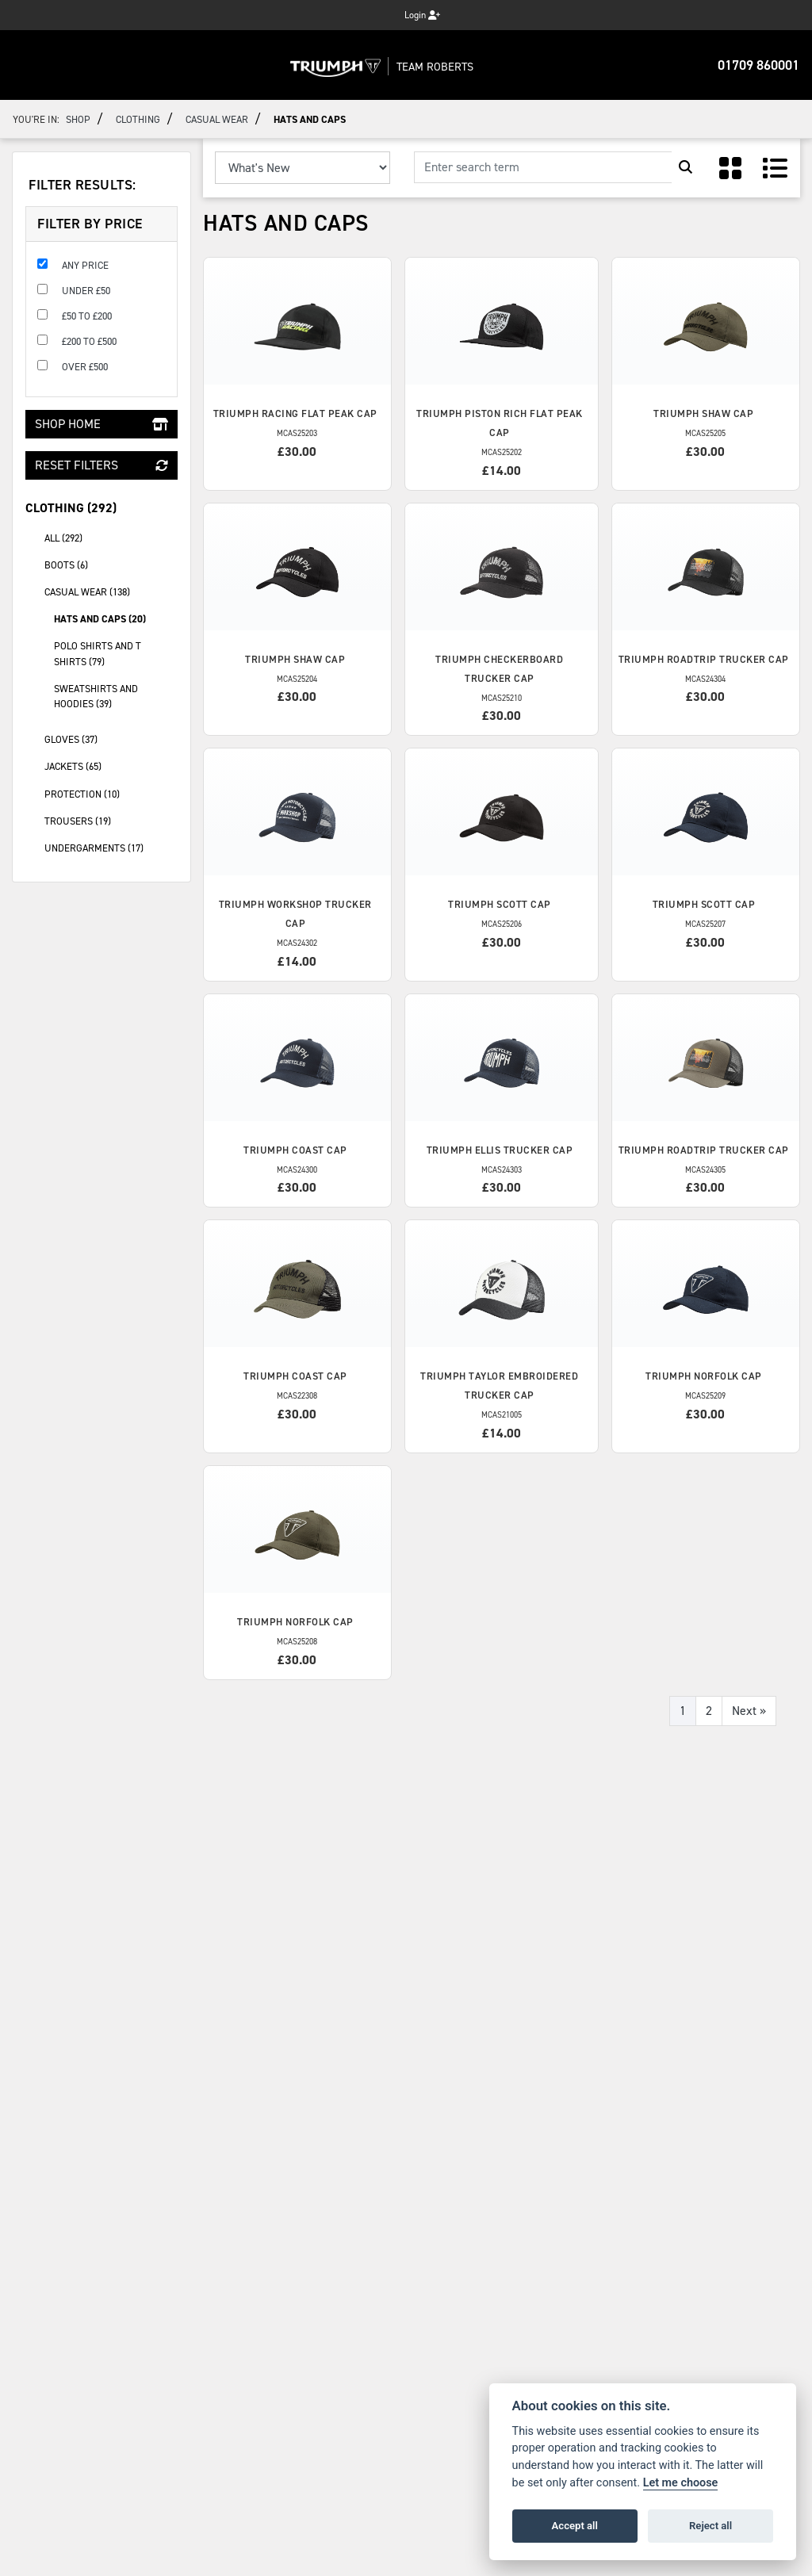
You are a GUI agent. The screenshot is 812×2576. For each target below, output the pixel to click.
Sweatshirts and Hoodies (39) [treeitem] (96, 696)
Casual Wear (217, 119)
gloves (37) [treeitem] (111, 738)
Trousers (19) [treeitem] (111, 820)
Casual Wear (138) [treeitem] (111, 590)
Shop (78, 119)
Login (422, 15)
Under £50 (86, 290)
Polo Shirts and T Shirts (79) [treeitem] (97, 653)
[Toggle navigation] (28, 65)
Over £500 (85, 366)
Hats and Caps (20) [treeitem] (100, 619)
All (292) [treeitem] (63, 538)
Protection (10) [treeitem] (111, 793)
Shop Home (101, 423)
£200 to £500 (89, 341)
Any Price (85, 265)
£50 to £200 (87, 316)
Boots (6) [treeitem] (111, 563)
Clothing (138, 119)
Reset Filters (101, 465)
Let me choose (680, 2483)
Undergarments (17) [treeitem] (111, 846)
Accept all (575, 2526)
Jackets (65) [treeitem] (111, 765)
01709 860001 (758, 65)
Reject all (710, 2526)
